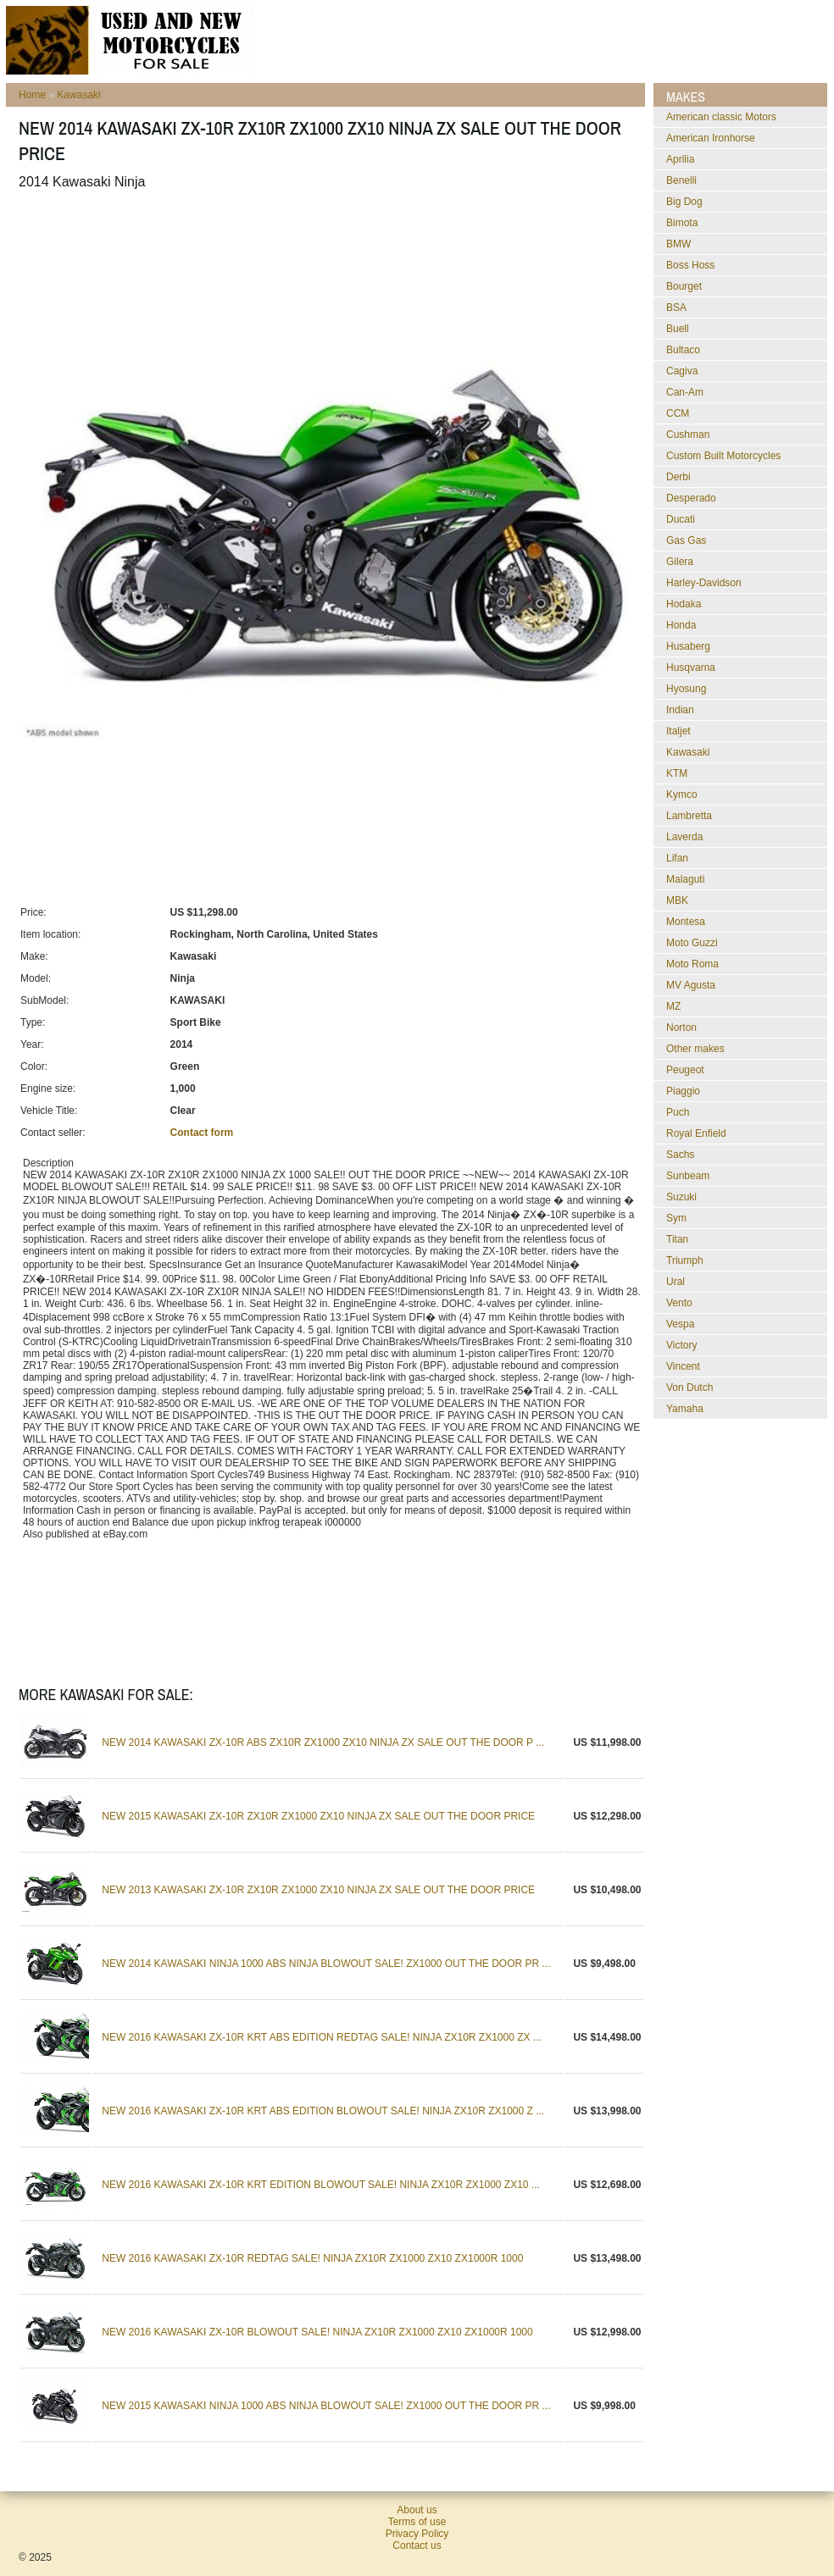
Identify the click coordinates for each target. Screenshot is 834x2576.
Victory (681, 1345)
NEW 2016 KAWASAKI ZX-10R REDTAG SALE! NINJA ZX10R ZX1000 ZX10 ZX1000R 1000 (312, 2258)
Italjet (678, 731)
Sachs (680, 1155)
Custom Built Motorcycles (723, 456)
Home (32, 95)
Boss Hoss (690, 265)
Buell (677, 329)
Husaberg (688, 646)
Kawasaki (78, 95)
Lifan (677, 858)
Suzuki (681, 1197)
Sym (676, 1218)
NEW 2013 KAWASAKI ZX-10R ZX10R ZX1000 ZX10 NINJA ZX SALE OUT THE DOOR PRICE (318, 1890)
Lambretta (689, 816)
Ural (675, 1282)
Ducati (680, 519)
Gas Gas (686, 540)
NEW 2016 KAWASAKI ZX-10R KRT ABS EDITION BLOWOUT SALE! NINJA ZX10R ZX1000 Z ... (323, 2111)
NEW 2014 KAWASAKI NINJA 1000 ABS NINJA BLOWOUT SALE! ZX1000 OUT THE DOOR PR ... (326, 1963)
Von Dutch (689, 1387)
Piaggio (683, 1091)
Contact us (416, 2545)
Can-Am (684, 392)
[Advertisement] (327, 245)
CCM (677, 413)
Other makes (695, 1049)
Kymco (682, 794)
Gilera (679, 562)
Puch (677, 1112)
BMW (678, 244)
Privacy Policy (417, 2534)
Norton (681, 1027)
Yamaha (684, 1409)
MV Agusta (690, 985)
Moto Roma (692, 964)
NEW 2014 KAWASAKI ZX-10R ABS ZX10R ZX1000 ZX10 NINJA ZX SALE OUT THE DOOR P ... (323, 1742)
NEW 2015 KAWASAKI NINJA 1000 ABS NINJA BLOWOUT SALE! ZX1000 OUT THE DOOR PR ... (326, 2406)
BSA (676, 307)
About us (416, 2510)
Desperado (691, 498)
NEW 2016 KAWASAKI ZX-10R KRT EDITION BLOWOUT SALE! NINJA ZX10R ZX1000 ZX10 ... (321, 2185)
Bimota (682, 223)
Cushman (687, 434)
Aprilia (680, 159)
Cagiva (682, 371)
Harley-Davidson (704, 583)
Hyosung (686, 689)
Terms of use (417, 2522)
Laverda (684, 837)
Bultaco (683, 350)
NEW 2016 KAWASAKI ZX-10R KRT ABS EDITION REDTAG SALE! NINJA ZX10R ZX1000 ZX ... (322, 2037)
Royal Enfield (696, 1133)
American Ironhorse (710, 138)
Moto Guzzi (692, 943)
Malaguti (685, 879)
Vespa (680, 1324)
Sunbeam (687, 1176)
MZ (673, 1006)
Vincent (683, 1366)
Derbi (678, 477)
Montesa (685, 922)
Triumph (684, 1260)
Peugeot (685, 1070)
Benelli (681, 180)
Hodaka (683, 604)
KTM (676, 773)
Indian (680, 710)
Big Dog (684, 202)
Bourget (684, 286)
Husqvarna (690, 667)
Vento (679, 1303)
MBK (677, 900)
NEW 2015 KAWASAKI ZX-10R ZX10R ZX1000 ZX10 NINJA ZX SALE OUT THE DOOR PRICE (318, 1816)
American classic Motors (721, 117)
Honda (681, 625)
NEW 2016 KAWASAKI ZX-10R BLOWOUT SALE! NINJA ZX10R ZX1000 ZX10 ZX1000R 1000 (317, 2332)
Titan (677, 1239)
